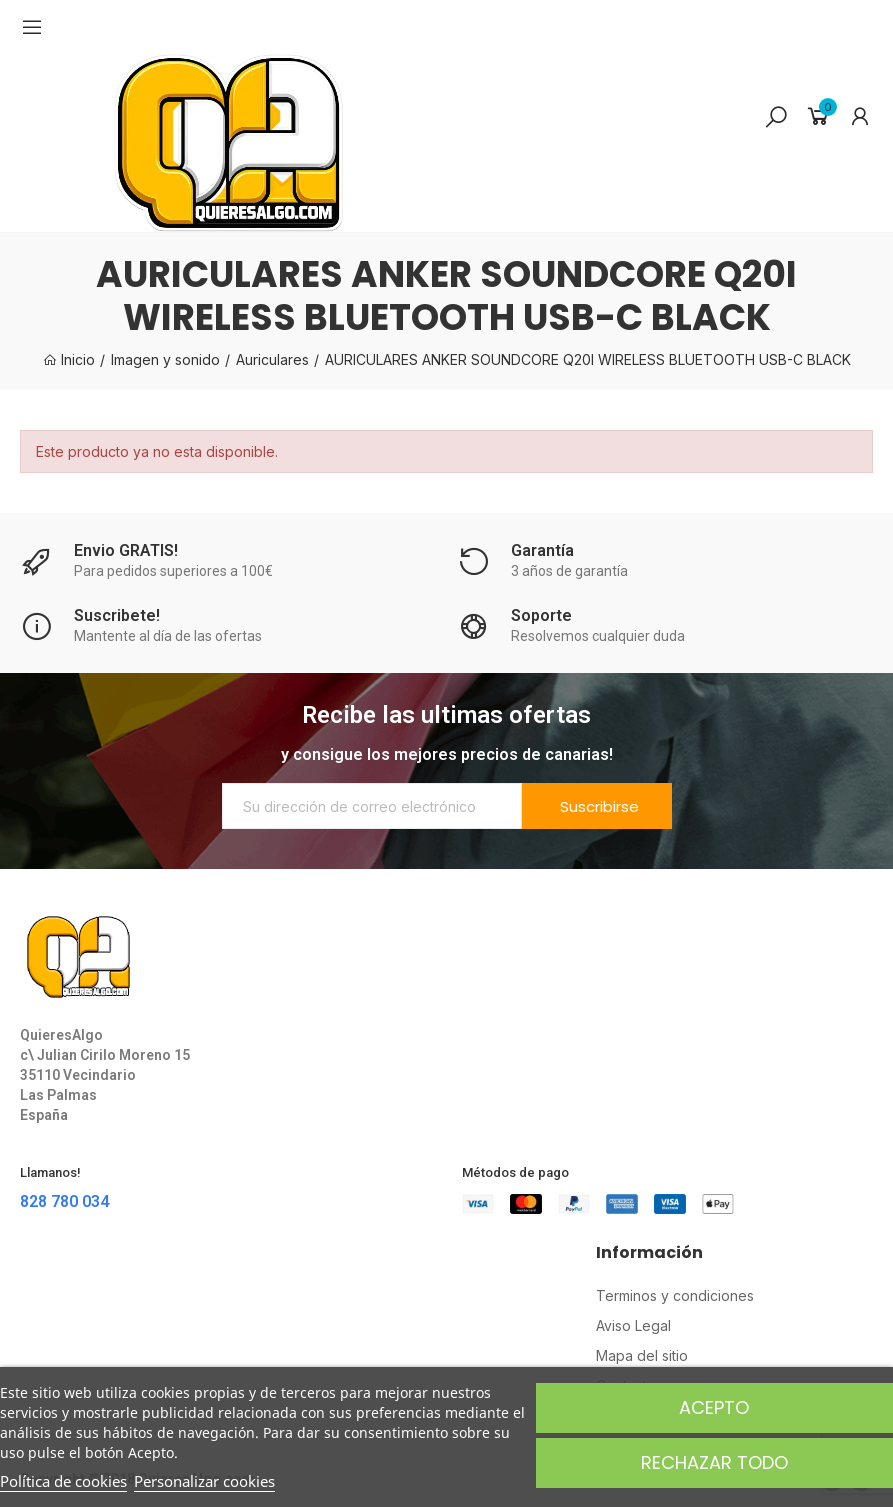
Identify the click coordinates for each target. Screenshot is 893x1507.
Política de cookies (63, 1481)
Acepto (714, 1407)
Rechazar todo (714, 1462)
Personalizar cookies (204, 1481)
